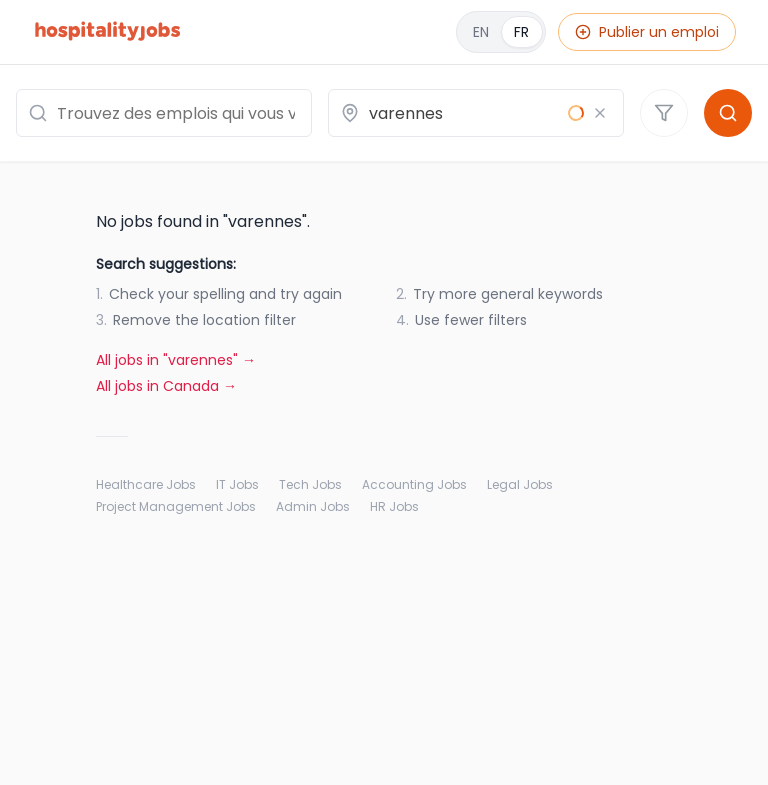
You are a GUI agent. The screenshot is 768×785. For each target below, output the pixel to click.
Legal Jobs (520, 485)
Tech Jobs (310, 485)
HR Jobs (394, 507)
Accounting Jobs (414, 485)
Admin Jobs (313, 507)
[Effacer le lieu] (600, 113)
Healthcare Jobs (146, 485)
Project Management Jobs (176, 507)
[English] (501, 32)
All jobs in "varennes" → (176, 360)
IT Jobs (237, 485)
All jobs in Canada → (166, 386)
